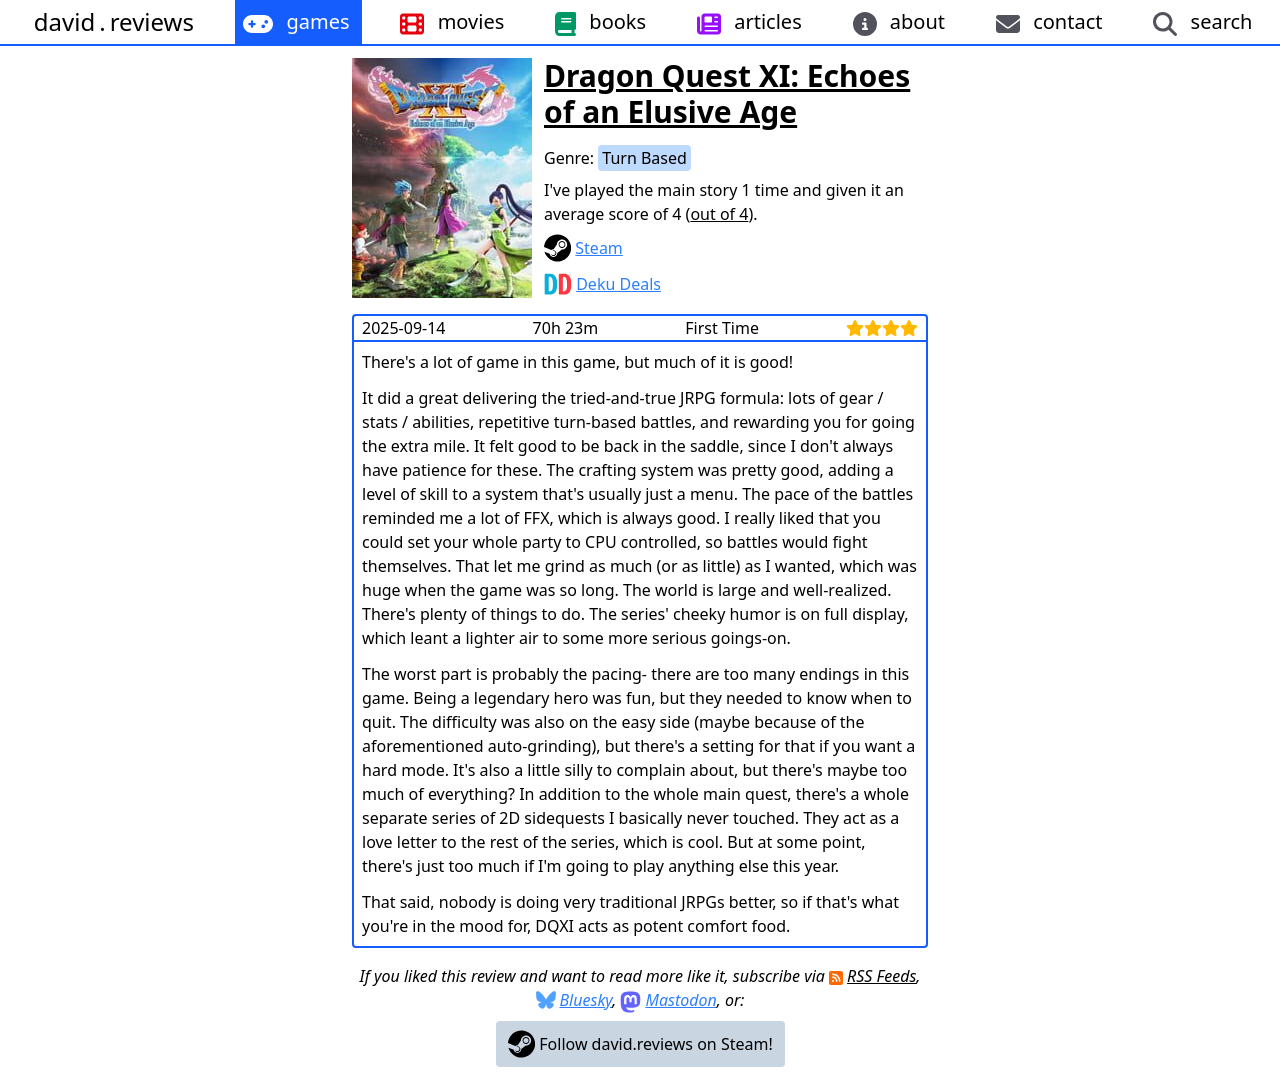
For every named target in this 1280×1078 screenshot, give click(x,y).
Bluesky (586, 1000)
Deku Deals (618, 284)
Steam (599, 248)
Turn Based (644, 158)
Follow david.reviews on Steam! (640, 1044)
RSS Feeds (881, 976)
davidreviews (114, 21)
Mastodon (680, 1000)
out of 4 (719, 214)
